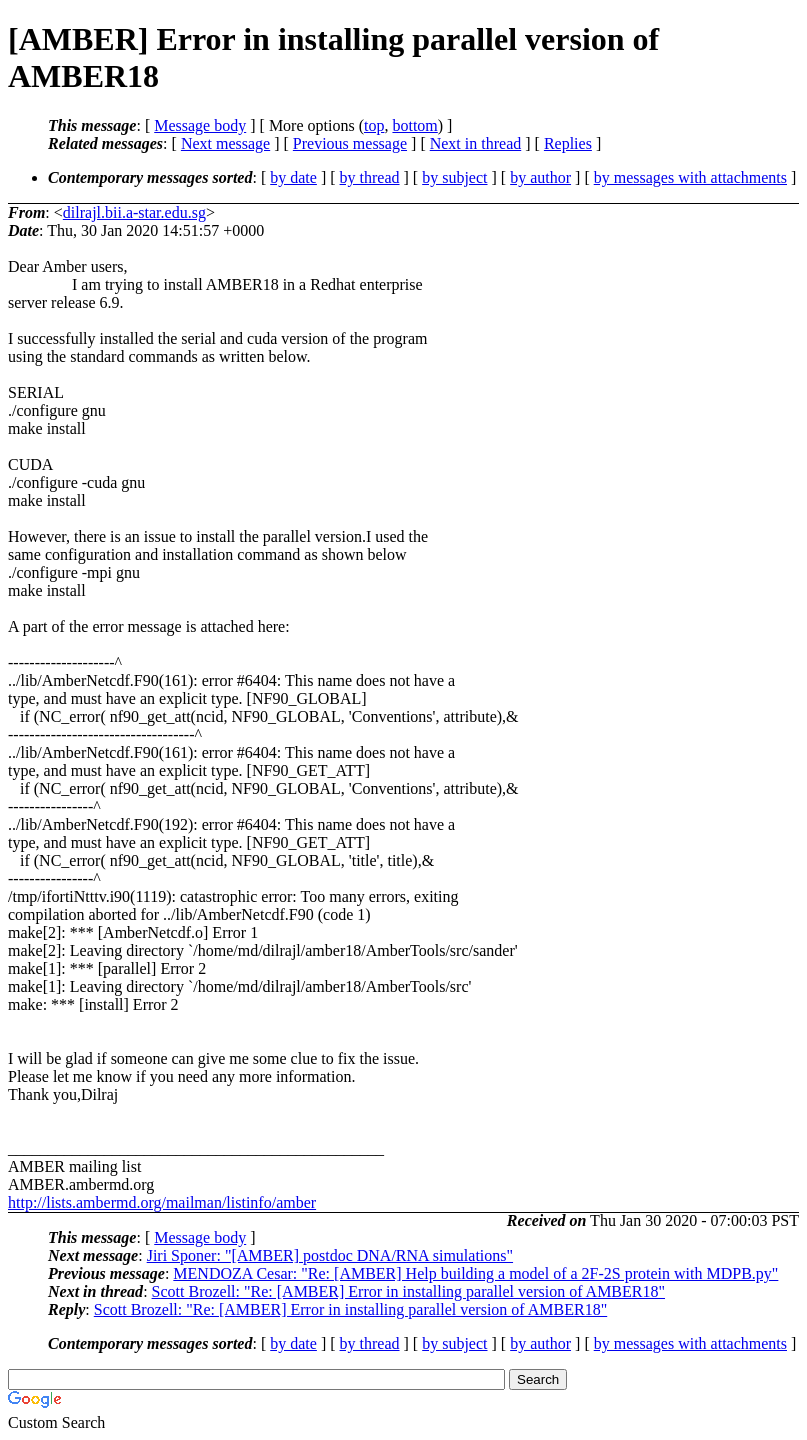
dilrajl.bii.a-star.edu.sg (134, 212)
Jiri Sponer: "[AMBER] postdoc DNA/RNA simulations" (330, 1255)
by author (540, 177)
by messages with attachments (690, 177)
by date (293, 177)
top (374, 125)
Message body (200, 125)
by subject (454, 177)
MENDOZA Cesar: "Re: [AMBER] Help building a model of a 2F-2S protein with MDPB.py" (475, 1273)
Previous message (350, 143)
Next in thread (476, 143)
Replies (568, 143)
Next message (225, 143)
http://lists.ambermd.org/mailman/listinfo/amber (162, 1202)
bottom (414, 125)
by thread (370, 177)
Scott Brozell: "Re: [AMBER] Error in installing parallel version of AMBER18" (408, 1291)
